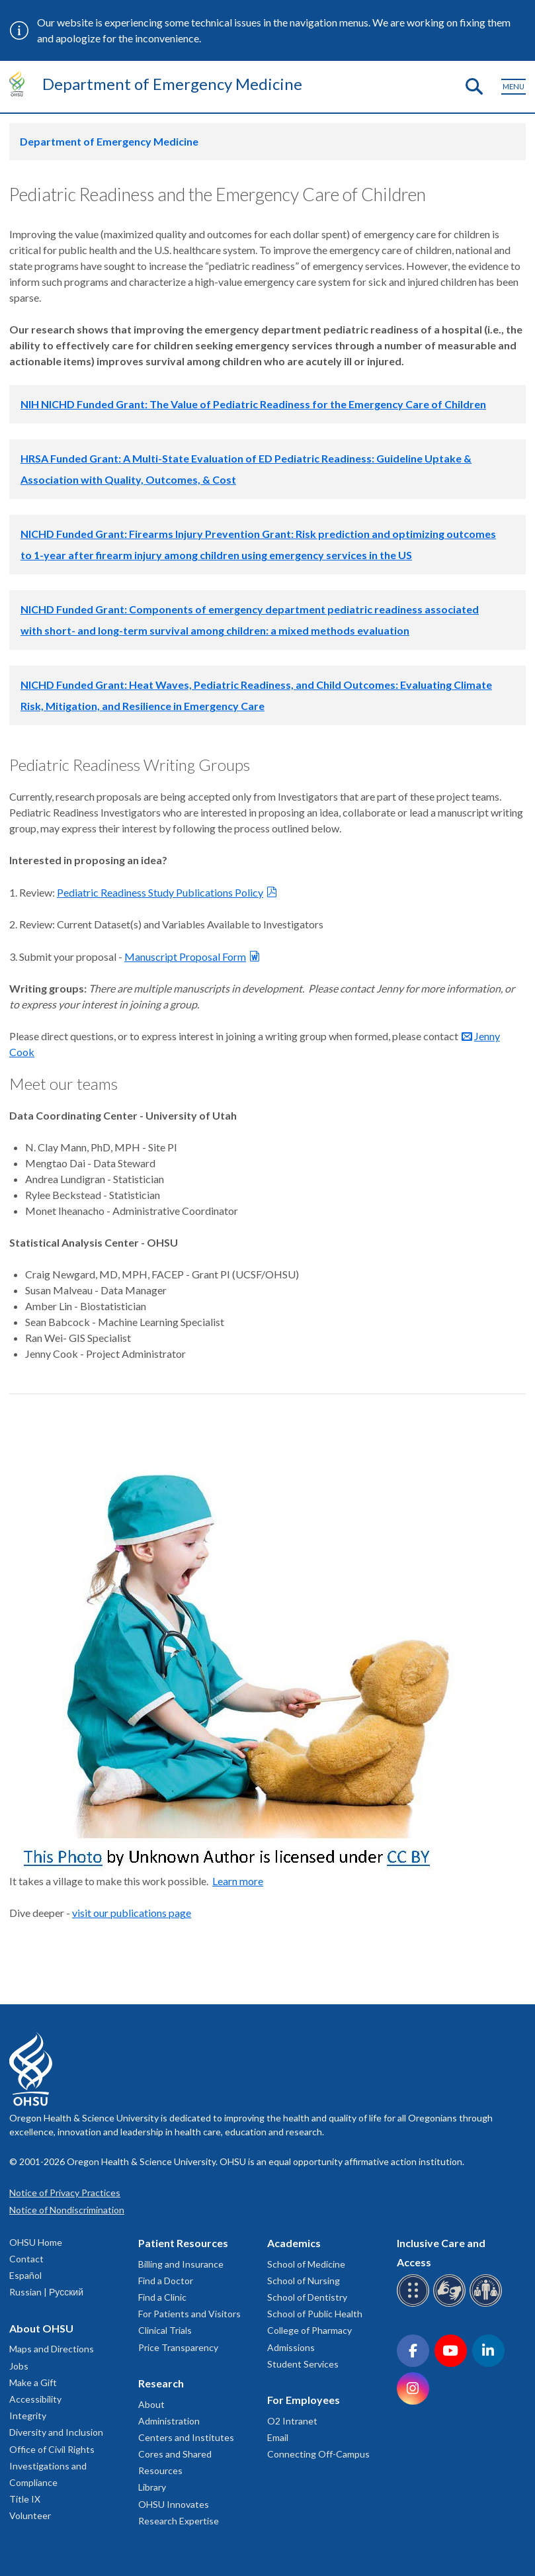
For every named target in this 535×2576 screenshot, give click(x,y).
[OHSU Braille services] (415, 2304)
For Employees (303, 2399)
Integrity (27, 2415)
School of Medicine (306, 2264)
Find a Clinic (162, 2297)
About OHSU (41, 2328)
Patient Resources (183, 2243)
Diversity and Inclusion (56, 2432)
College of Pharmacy (309, 2330)
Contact (26, 2258)
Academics (294, 2243)
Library (152, 2487)
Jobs (18, 2366)
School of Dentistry (307, 2297)
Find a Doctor (165, 2280)
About (151, 2404)
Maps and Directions (51, 2348)
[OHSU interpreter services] (488, 2304)
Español (25, 2275)
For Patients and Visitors (189, 2313)
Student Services (303, 2364)
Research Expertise (178, 2520)
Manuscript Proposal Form (185, 956)
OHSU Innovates (173, 2504)
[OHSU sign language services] (451, 2304)
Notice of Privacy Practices (64, 2192)
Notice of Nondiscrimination (66, 2209)
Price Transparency (178, 2347)
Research (161, 2383)
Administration (169, 2420)
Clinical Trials (165, 2330)
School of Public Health (314, 2313)
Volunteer (30, 2515)
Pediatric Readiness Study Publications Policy (160, 892)
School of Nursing (303, 2280)
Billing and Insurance (181, 2264)
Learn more (237, 1881)
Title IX (24, 2499)
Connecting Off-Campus (318, 2454)
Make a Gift (33, 2382)
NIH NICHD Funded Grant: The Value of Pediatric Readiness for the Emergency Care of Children (253, 404)
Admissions (291, 2347)
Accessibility (35, 2399)
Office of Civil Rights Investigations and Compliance (52, 2466)
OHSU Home (35, 2242)
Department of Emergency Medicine (172, 83)
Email (277, 2437)
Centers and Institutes (186, 2437)
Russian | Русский (46, 2291)
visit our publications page (131, 1912)
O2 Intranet (292, 2420)
